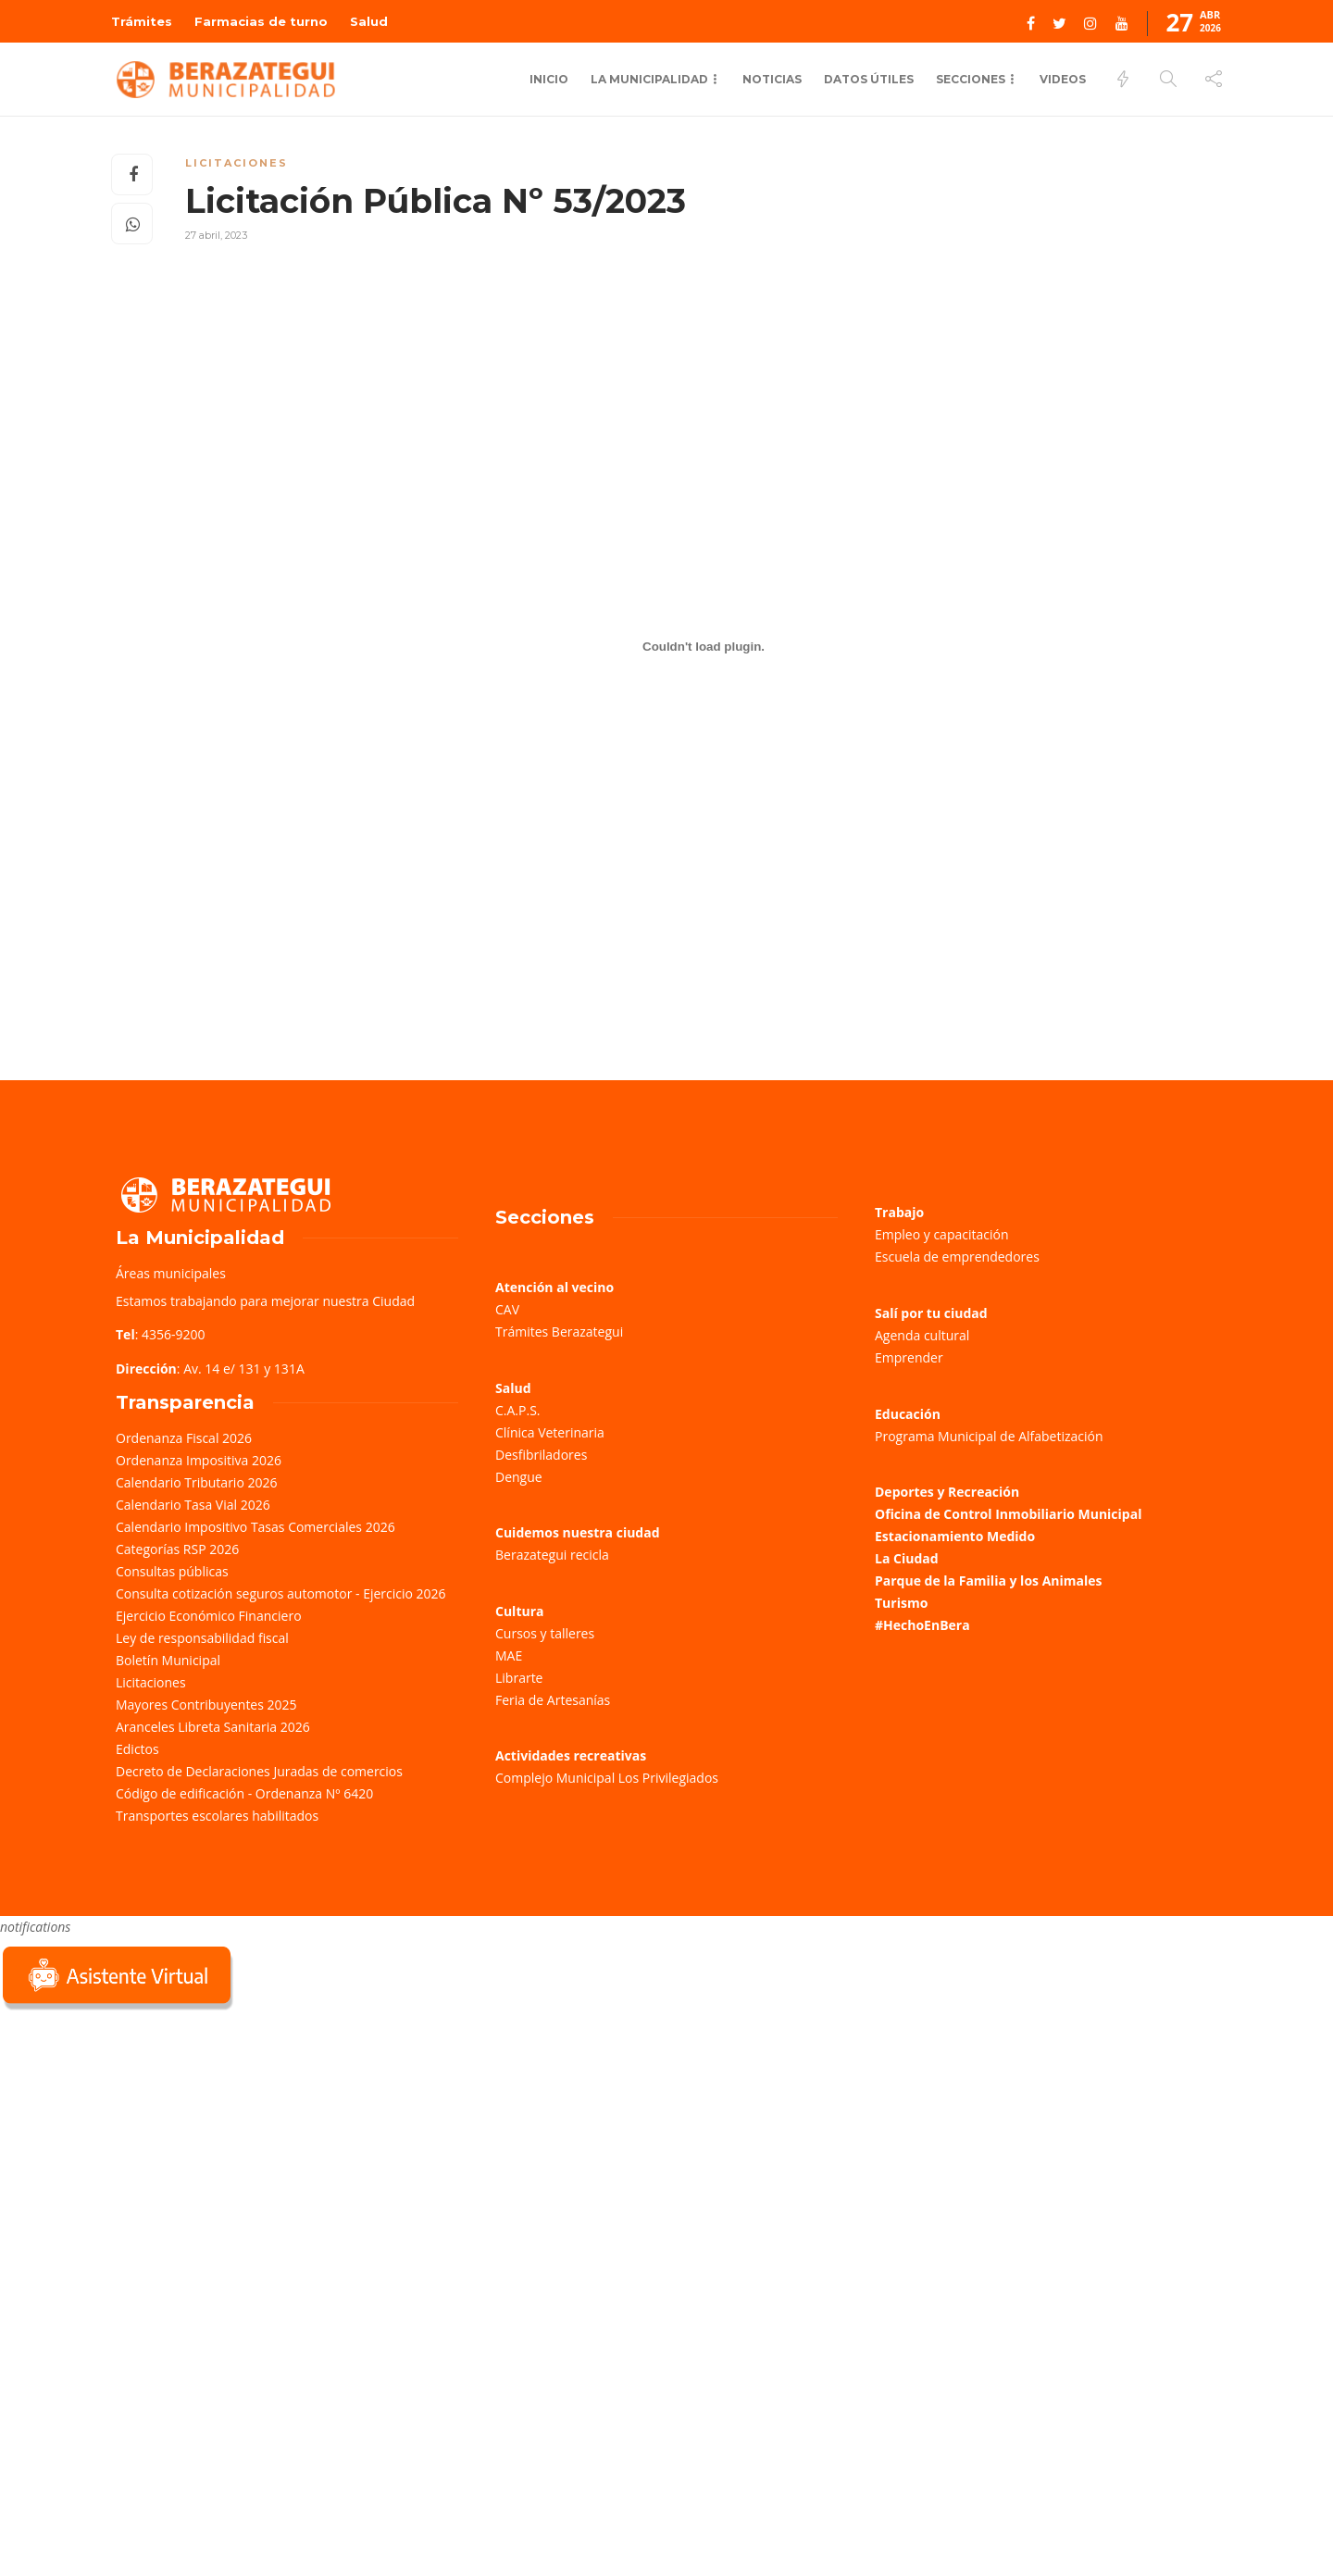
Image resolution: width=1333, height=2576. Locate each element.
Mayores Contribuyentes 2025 (206, 1704)
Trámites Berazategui (559, 1331)
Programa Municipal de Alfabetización (989, 1436)
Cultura (519, 1611)
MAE (508, 1655)
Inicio (548, 79)
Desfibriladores (541, 1454)
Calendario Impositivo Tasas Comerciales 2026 (255, 1527)
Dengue (518, 1477)
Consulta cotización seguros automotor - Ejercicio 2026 (281, 1593)
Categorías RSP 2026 (177, 1549)
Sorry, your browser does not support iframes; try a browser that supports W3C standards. (139, 2145)
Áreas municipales (171, 1273)
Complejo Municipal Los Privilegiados (606, 1777)
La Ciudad (907, 1558)
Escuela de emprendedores (957, 1256)
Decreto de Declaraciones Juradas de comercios (259, 1771)
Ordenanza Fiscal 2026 (184, 1438)
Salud (369, 21)
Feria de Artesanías (552, 1700)
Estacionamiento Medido (955, 1536)
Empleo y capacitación (942, 1234)
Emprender (909, 1357)
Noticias (772, 79)
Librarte (518, 1677)
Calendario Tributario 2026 (196, 1482)
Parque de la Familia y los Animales (988, 1580)
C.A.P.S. (517, 1410)
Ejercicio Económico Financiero (209, 1615)
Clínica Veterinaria (549, 1432)
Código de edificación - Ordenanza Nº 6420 (244, 1793)
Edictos (137, 1749)
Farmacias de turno (261, 21)
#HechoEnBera (922, 1625)
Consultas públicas (172, 1571)
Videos (1063, 79)
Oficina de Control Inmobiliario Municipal (1008, 1514)
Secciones (970, 79)
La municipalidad (649, 79)
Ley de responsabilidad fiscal (202, 1638)
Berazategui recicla (552, 1554)
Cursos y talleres (544, 1633)
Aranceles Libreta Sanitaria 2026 (213, 1727)
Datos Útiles (869, 79)
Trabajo (899, 1212)
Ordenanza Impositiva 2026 (198, 1460)
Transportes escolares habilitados (217, 1815)
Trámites (141, 21)
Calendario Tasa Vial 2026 (193, 1504)
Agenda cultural (922, 1335)
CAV (507, 1309)
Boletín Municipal (168, 1660)
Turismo (901, 1603)
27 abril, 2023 (216, 235)
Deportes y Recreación (947, 1491)
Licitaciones (236, 162)
